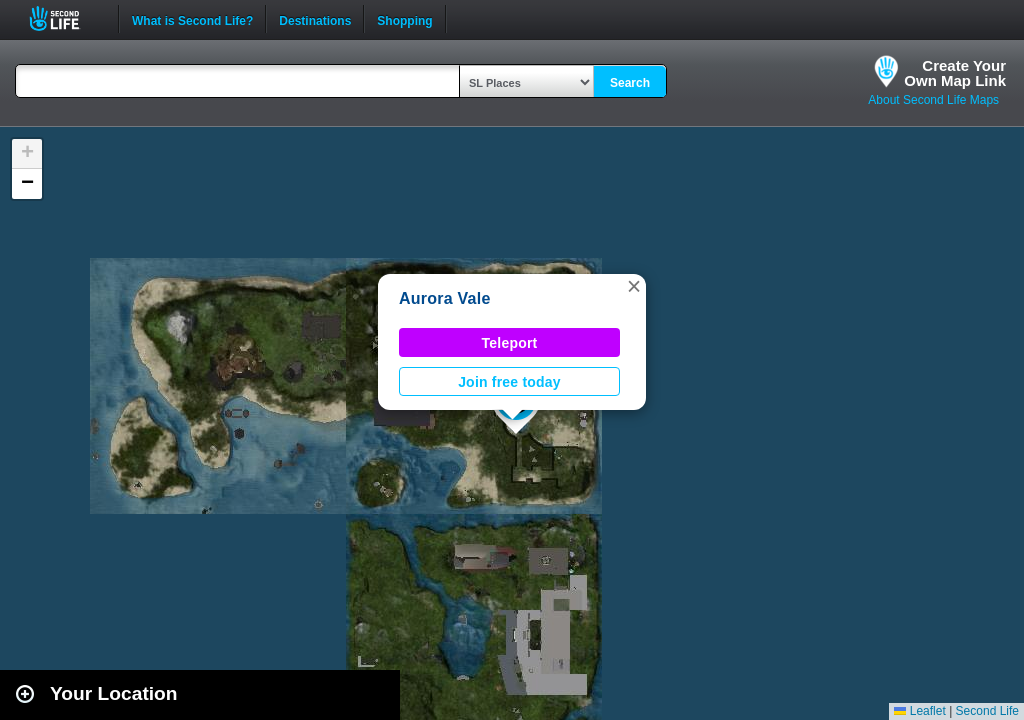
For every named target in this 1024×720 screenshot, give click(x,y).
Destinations (315, 19)
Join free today (509, 382)
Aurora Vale (445, 298)
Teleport (510, 343)
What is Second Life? (192, 19)
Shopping (404, 19)
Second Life (65, 18)
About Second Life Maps (933, 100)
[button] (634, 286)
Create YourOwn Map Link (955, 73)
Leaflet (919, 711)
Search (630, 83)
